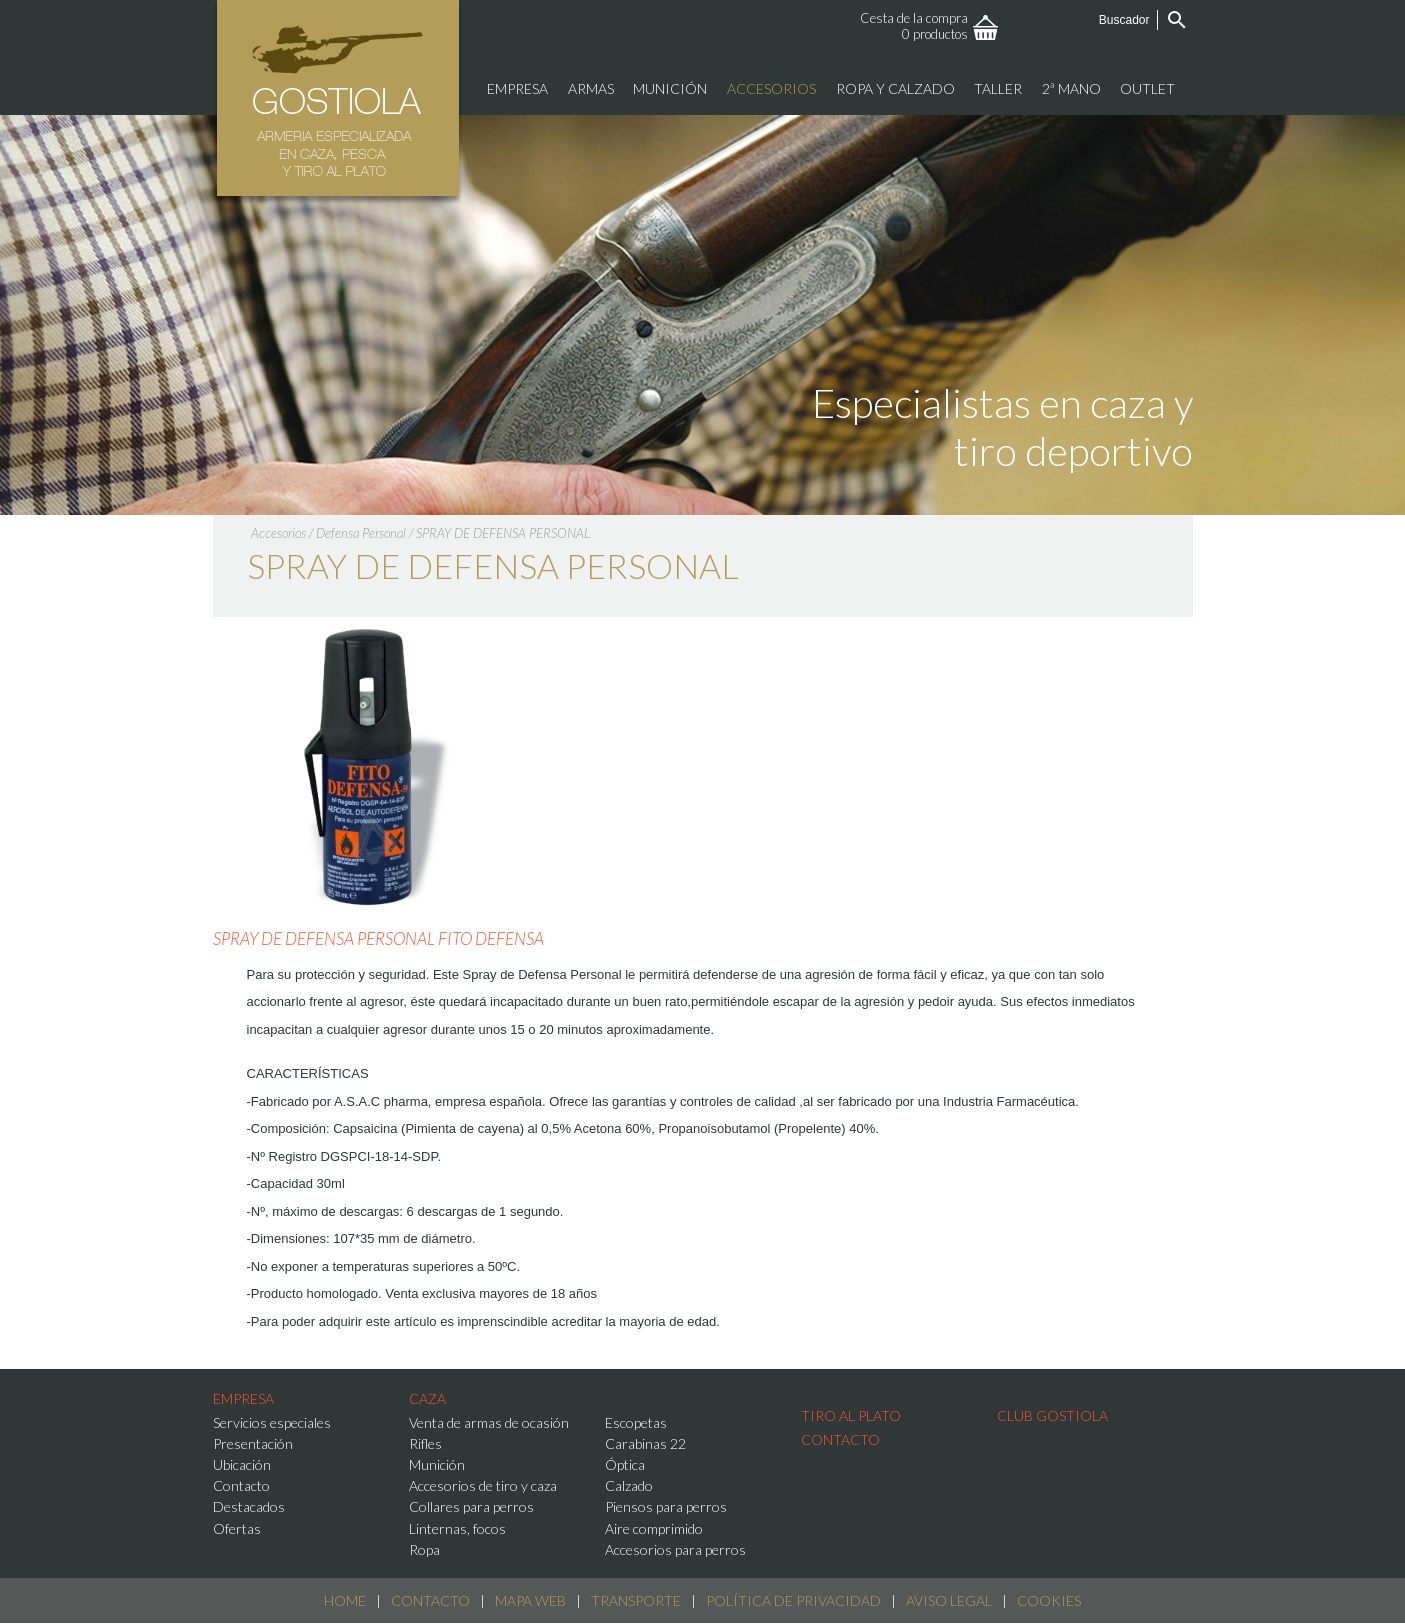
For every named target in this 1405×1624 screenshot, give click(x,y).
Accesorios (278, 533)
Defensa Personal (361, 533)
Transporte (636, 1600)
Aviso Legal (949, 1600)
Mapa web (530, 1600)
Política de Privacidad (793, 1600)
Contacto (430, 1600)
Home (345, 1600)
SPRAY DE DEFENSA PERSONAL (503, 533)
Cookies (1049, 1600)
